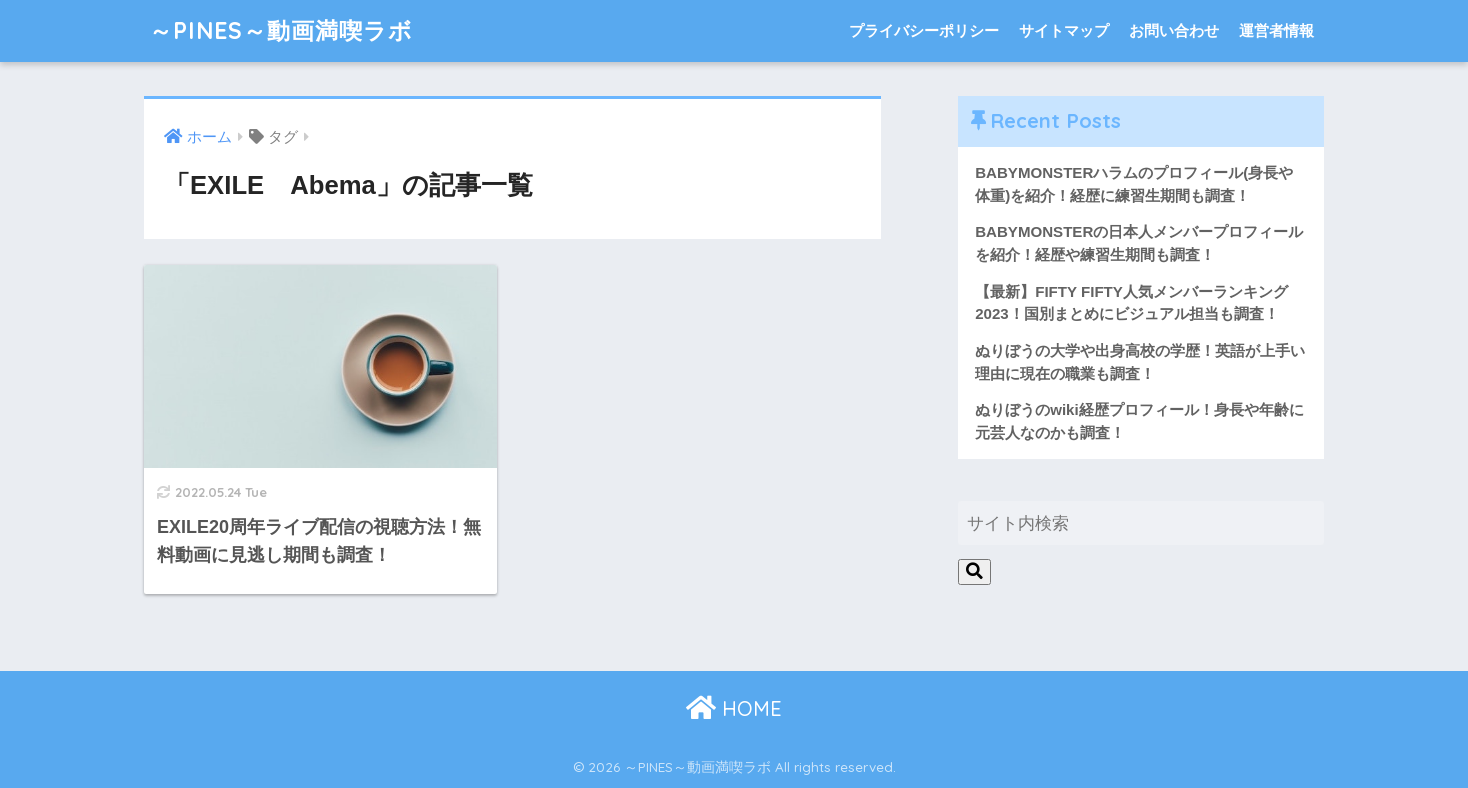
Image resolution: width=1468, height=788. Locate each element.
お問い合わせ (1174, 30)
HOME (734, 708)
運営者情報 (1276, 30)
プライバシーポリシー (924, 30)
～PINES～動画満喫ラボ (281, 30)
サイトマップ (1064, 30)
